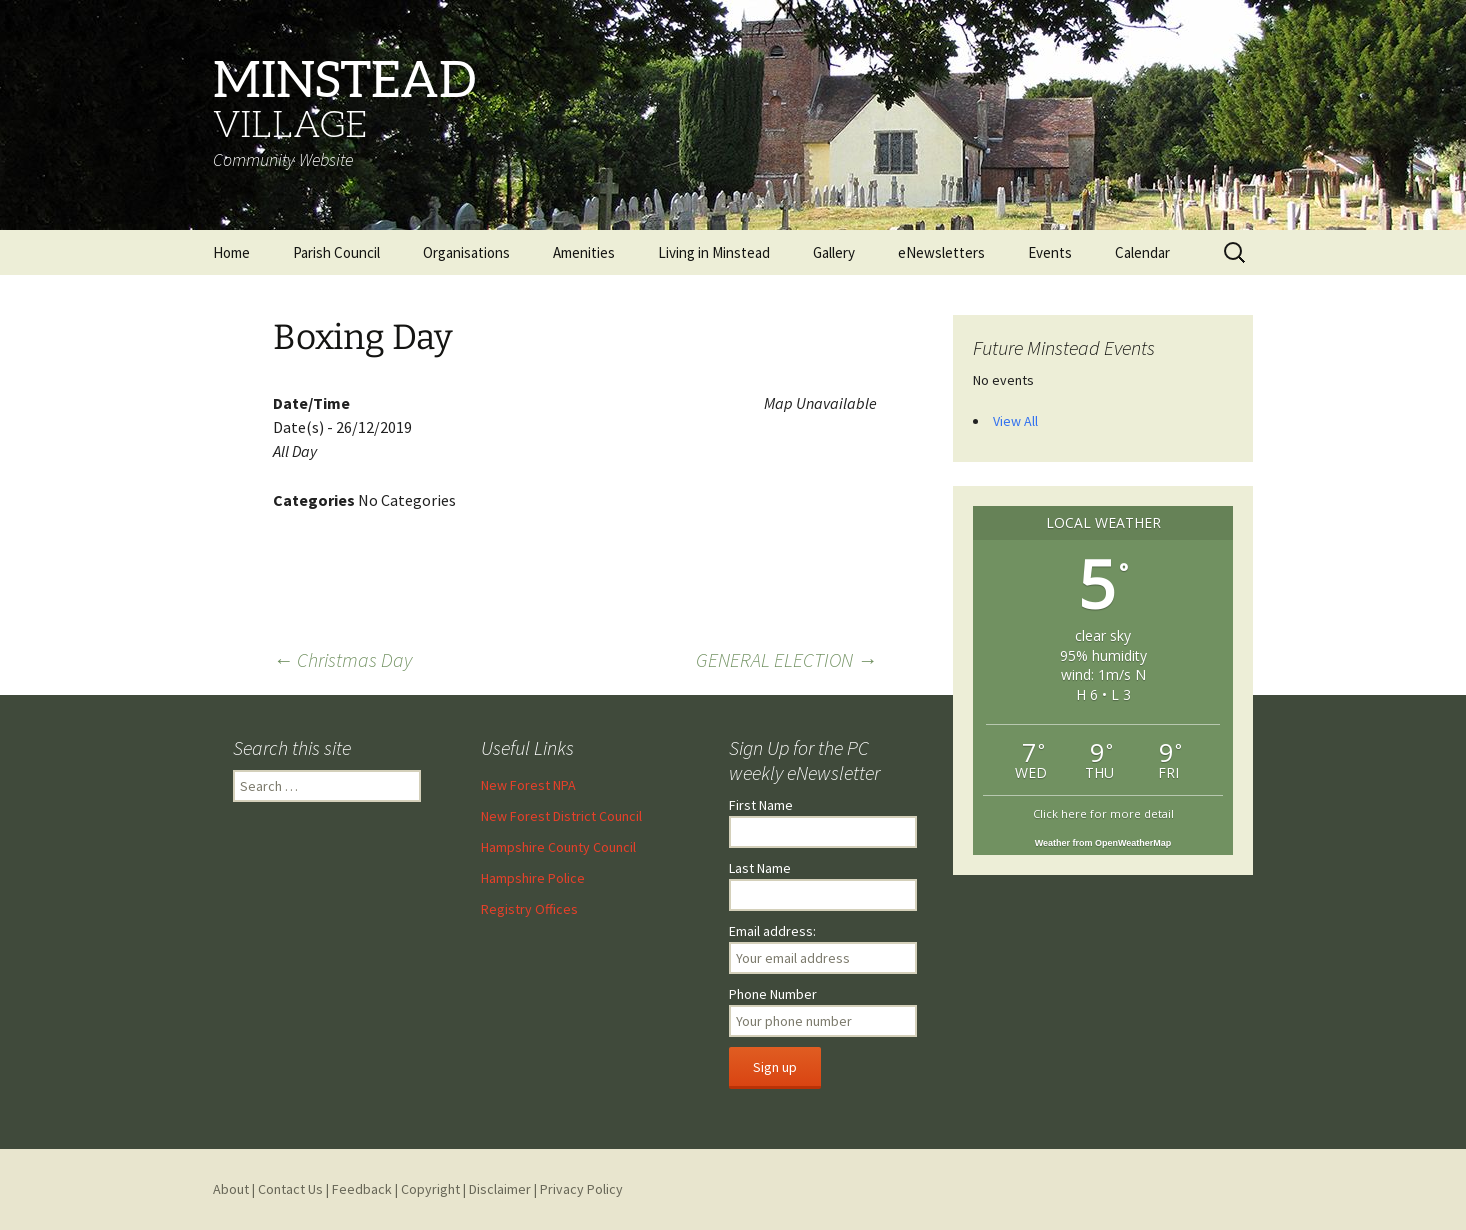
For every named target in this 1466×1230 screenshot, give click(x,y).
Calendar (1142, 252)
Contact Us (290, 1189)
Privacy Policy (581, 1189)
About (231, 1189)
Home (231, 252)
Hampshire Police (533, 878)
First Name (761, 805)
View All (1015, 421)
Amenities (584, 252)
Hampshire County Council (558, 847)
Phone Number (773, 994)
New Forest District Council (561, 816)
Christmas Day (342, 659)
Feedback (362, 1189)
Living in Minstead (714, 252)
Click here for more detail (1103, 813)
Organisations (466, 252)
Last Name (760, 868)
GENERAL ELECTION (786, 659)
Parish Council (336, 252)
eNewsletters (941, 252)
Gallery (834, 252)
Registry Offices (529, 909)
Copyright (430, 1189)
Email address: (772, 931)
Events (1050, 252)
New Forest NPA (528, 785)
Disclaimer (500, 1189)
